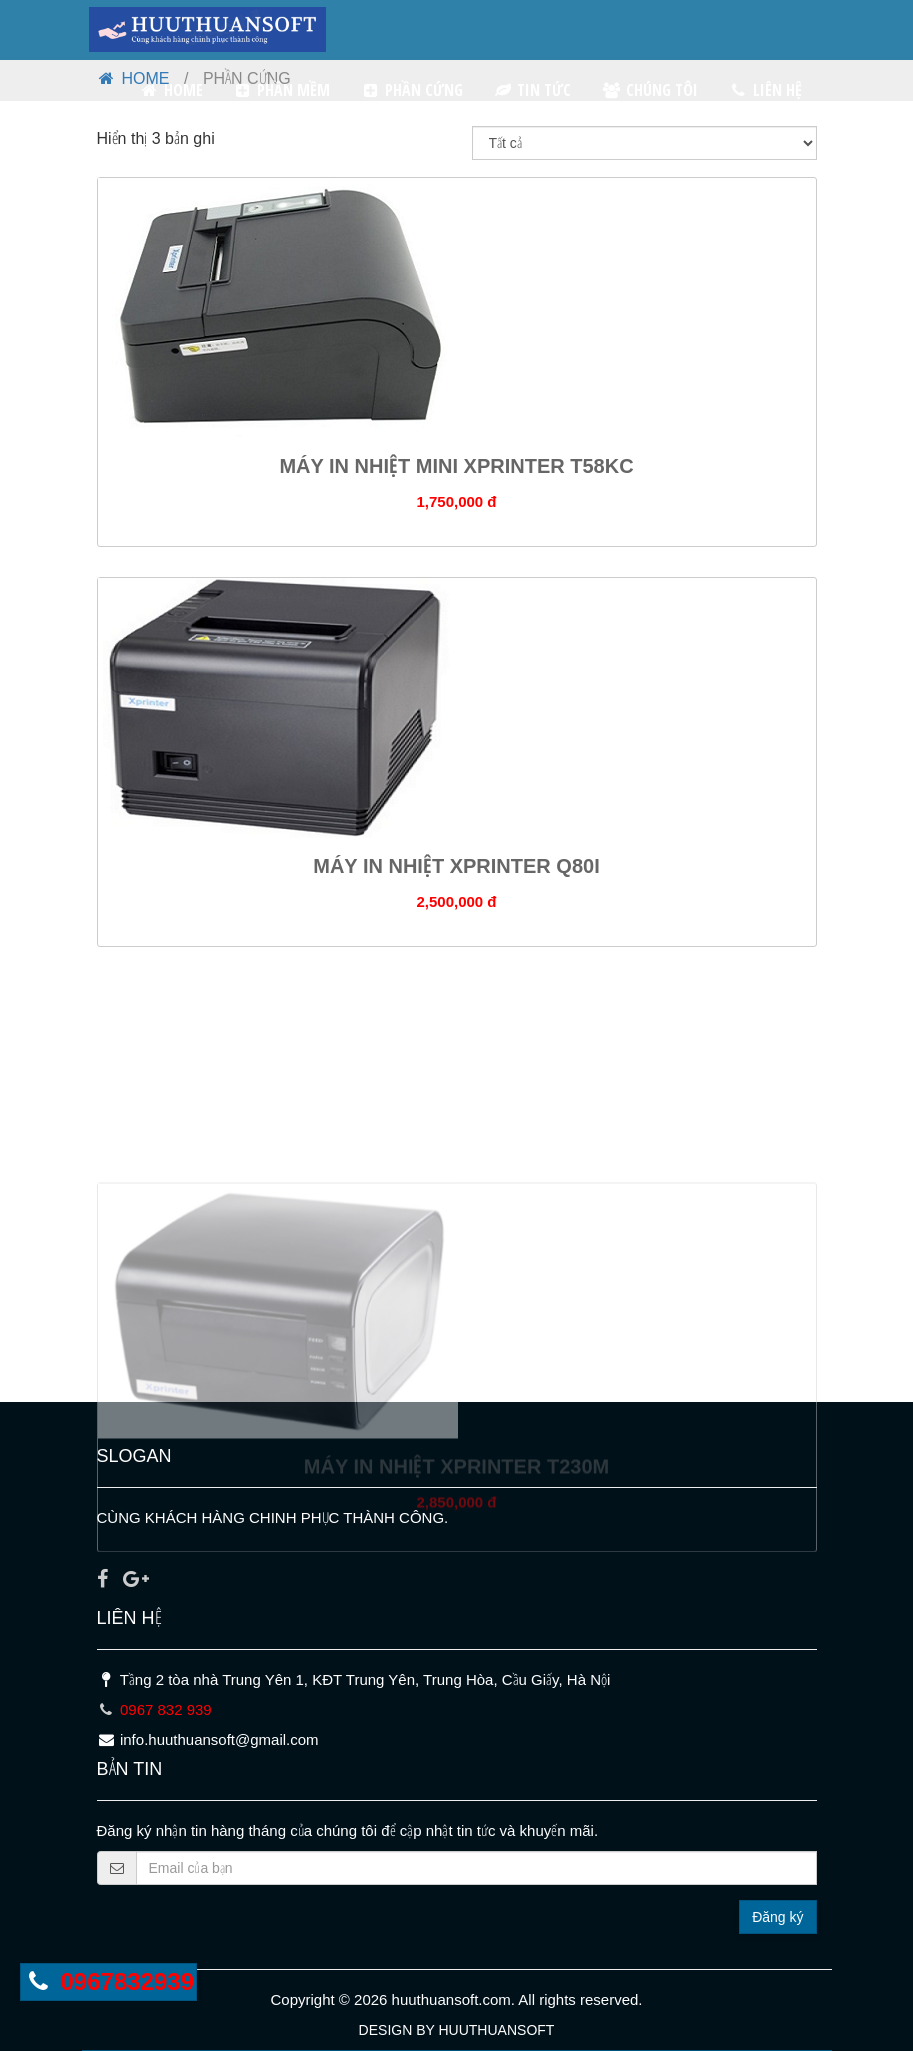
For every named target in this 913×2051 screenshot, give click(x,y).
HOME (171, 90)
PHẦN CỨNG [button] (411, 90)
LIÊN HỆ (765, 90)
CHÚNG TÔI (649, 90)
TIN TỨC (532, 90)
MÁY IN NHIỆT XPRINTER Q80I (456, 877)
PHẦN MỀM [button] (282, 90)
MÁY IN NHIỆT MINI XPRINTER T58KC (456, 477)
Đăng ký (777, 1917)
